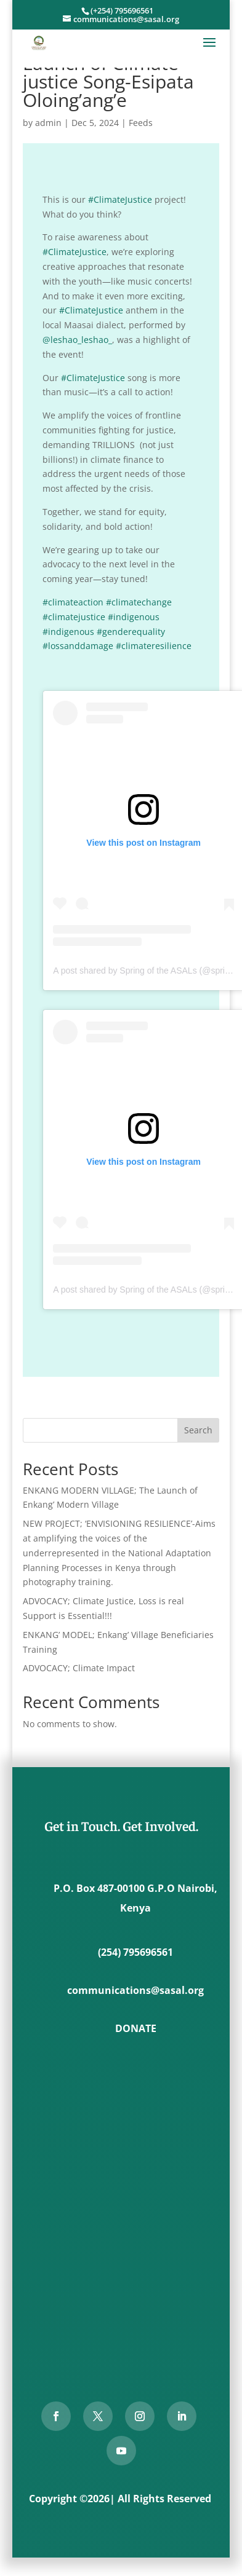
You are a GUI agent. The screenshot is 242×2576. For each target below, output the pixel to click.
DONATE (135, 2028)
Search (198, 1430)
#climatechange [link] (139, 602)
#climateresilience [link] (154, 646)
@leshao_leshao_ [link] (77, 339)
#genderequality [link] (131, 631)
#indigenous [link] (133, 617)
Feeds (141, 122)
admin (48, 122)
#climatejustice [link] (73, 617)
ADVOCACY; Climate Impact (79, 1668)
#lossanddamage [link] (77, 646)
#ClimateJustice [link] (120, 199)
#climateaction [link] (72, 602)
